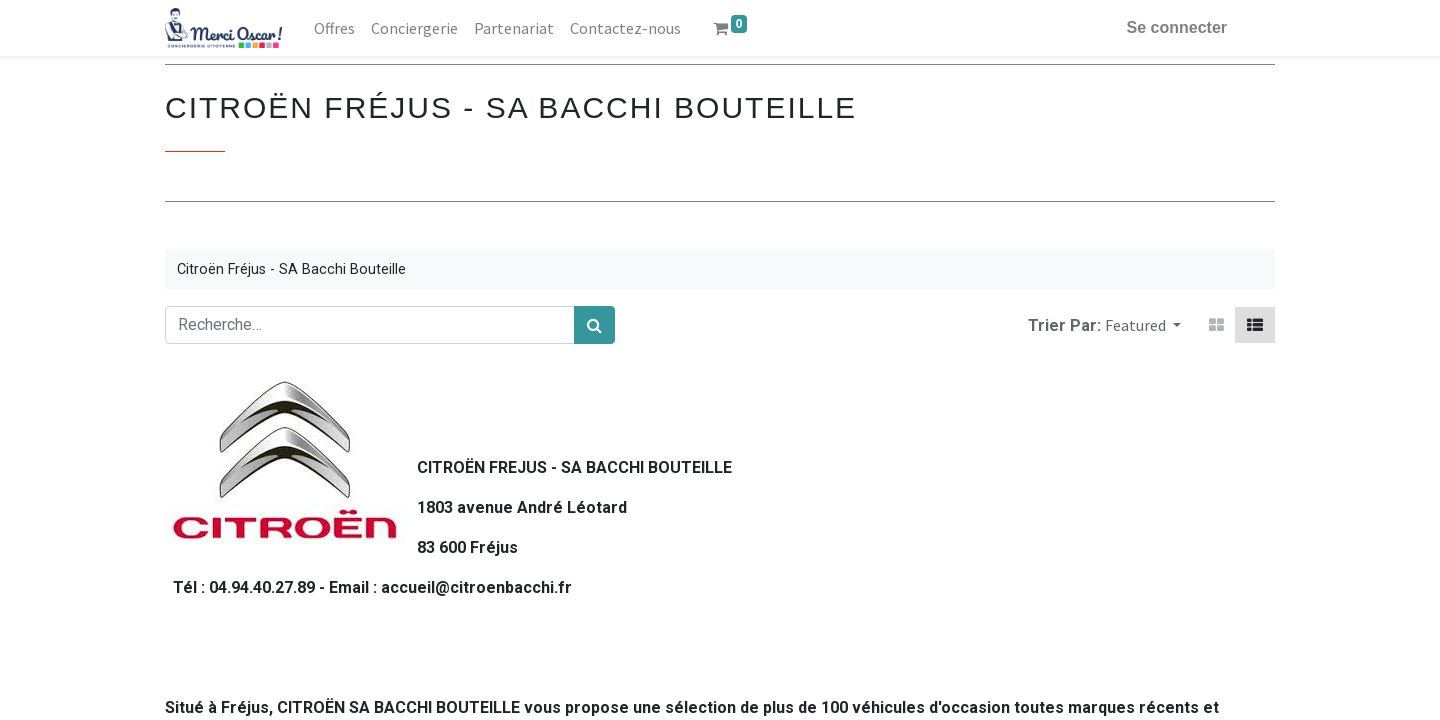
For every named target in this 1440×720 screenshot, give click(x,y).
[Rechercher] (594, 325)
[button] (1143, 325)
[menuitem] (334, 28)
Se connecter (1177, 27)
